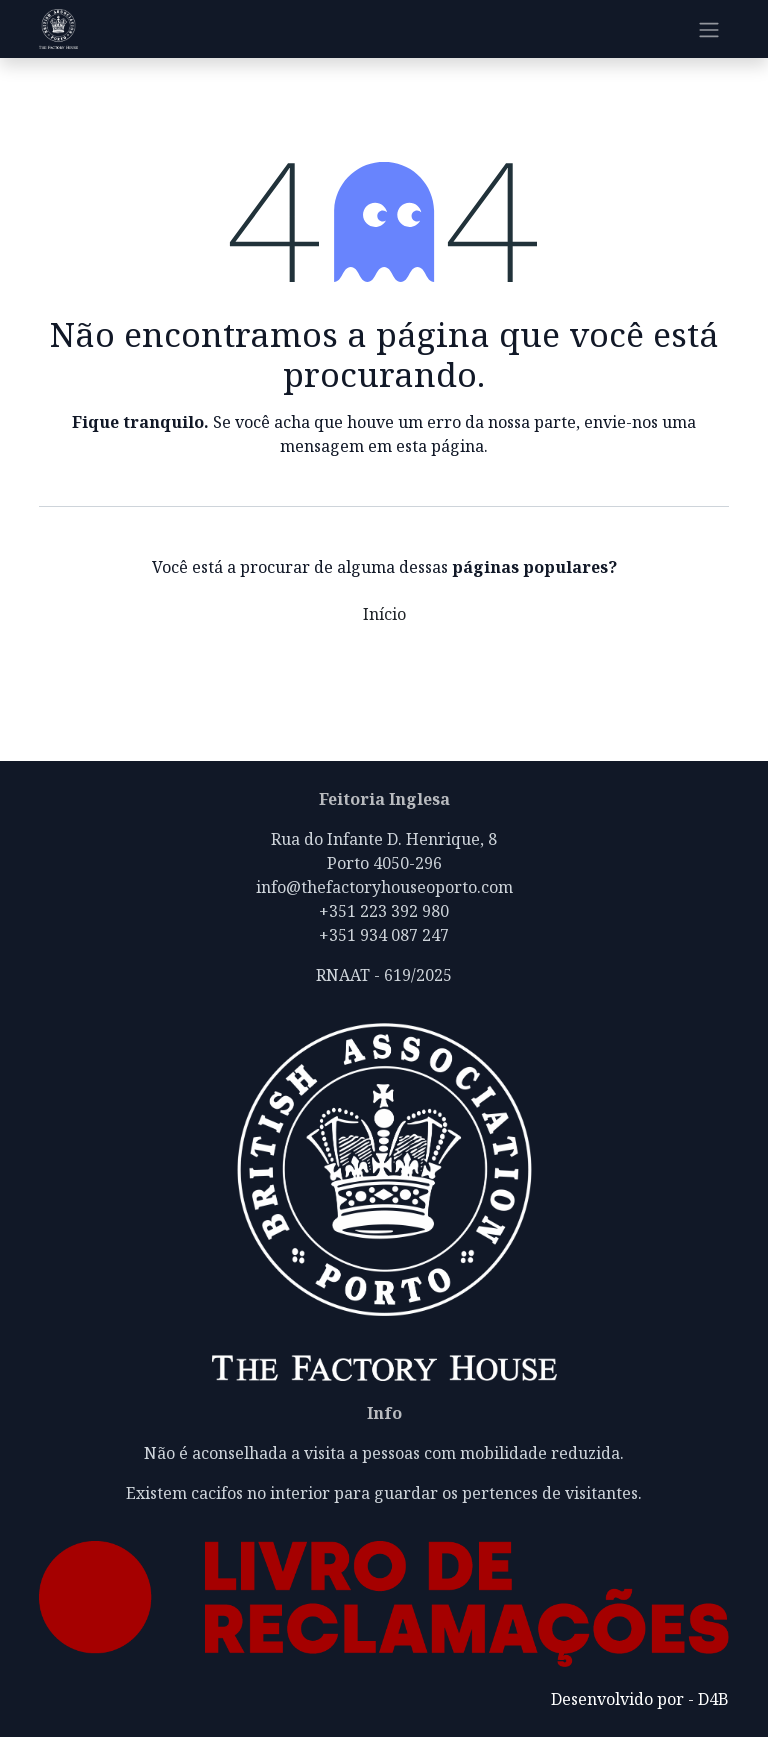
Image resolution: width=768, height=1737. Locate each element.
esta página (440, 446)
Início (384, 614)
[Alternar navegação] (709, 29)
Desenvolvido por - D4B (640, 1699)
